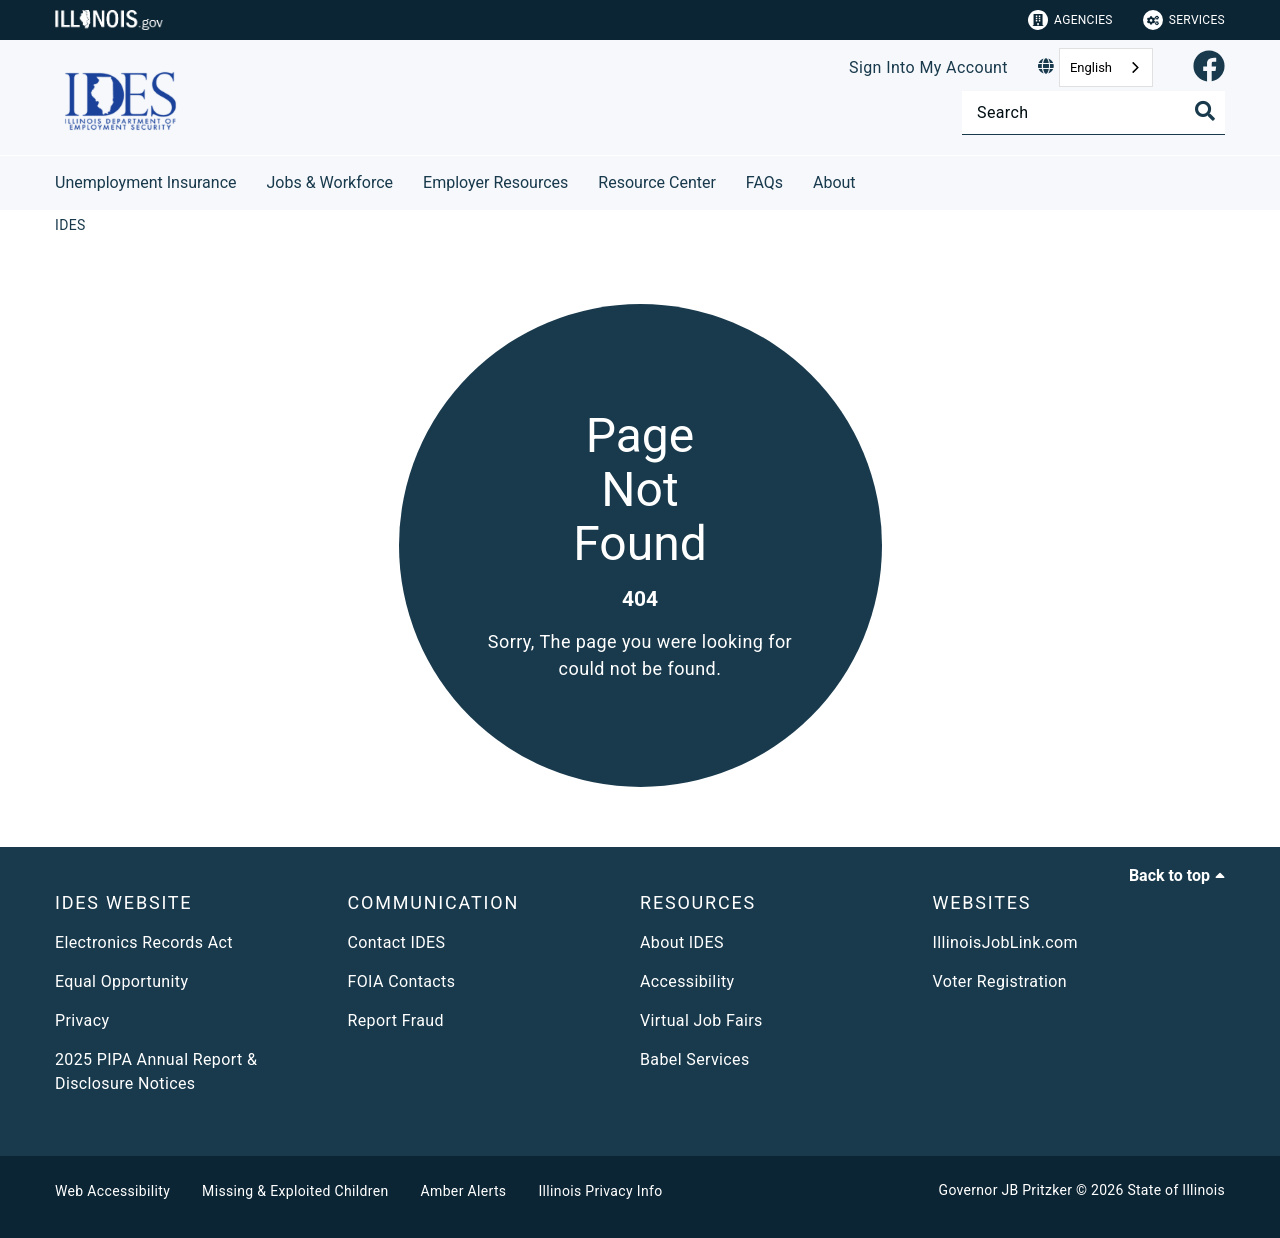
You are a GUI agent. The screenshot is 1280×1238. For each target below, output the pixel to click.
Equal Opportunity (121, 981)
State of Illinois (1176, 1190)
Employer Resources (495, 182)
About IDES (682, 942)
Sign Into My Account (928, 67)
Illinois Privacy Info (600, 1191)
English (1091, 67)
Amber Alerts (464, 1191)
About (834, 182)
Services (1184, 20)
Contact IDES (397, 942)
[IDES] (70, 225)
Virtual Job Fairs (701, 1020)
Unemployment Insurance (146, 182)
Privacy (82, 1020)
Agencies (1070, 20)
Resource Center (657, 182)
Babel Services (695, 1059)
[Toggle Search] (1205, 111)
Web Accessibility (112, 1191)
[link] (1209, 67)
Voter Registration (1000, 981)
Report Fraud (396, 1020)
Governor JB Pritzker (1006, 1190)
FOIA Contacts (402, 981)
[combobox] (1106, 67)
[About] (871, 179)
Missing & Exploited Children (295, 1191)
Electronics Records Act (144, 942)
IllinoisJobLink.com (1006, 942)
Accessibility (687, 981)
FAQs (764, 182)
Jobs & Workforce (330, 182)
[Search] (1093, 112)
